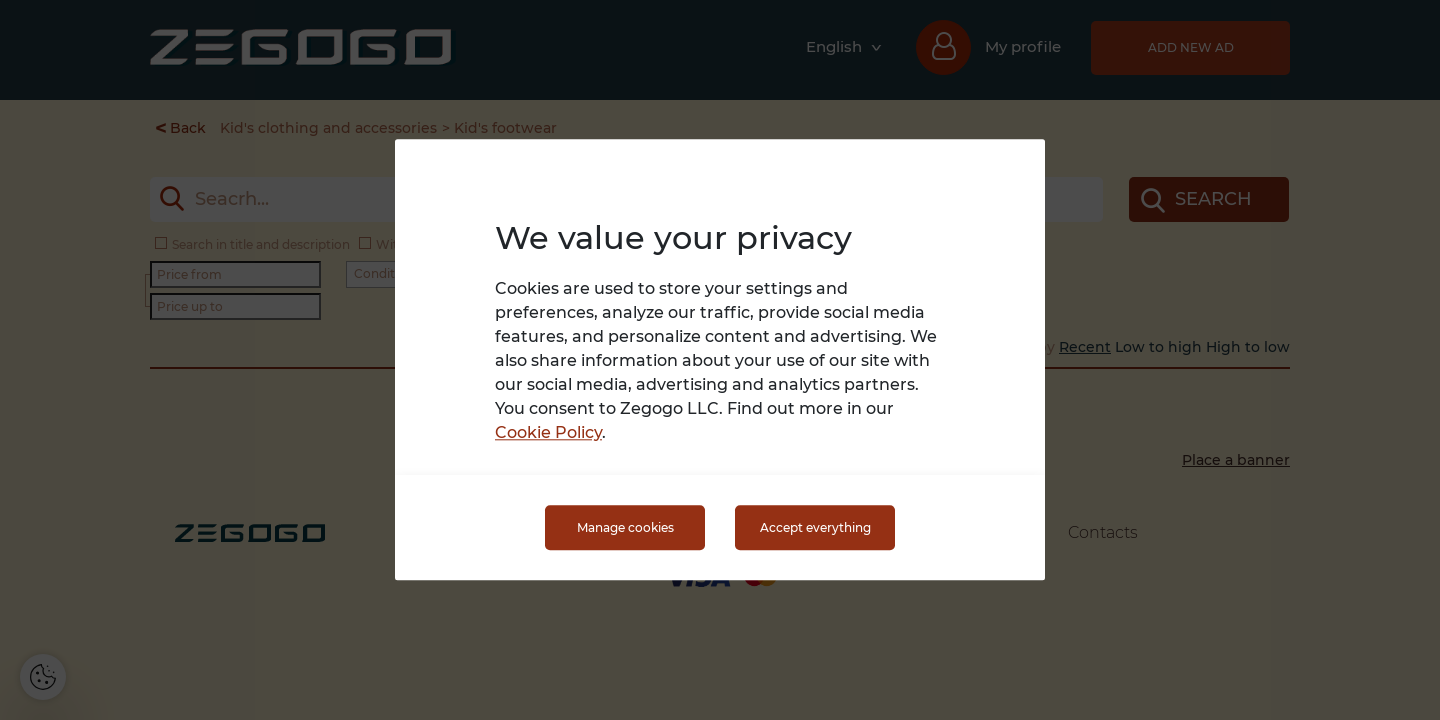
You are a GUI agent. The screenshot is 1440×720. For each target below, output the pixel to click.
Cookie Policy (548, 433)
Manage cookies (625, 527)
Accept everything (815, 527)
